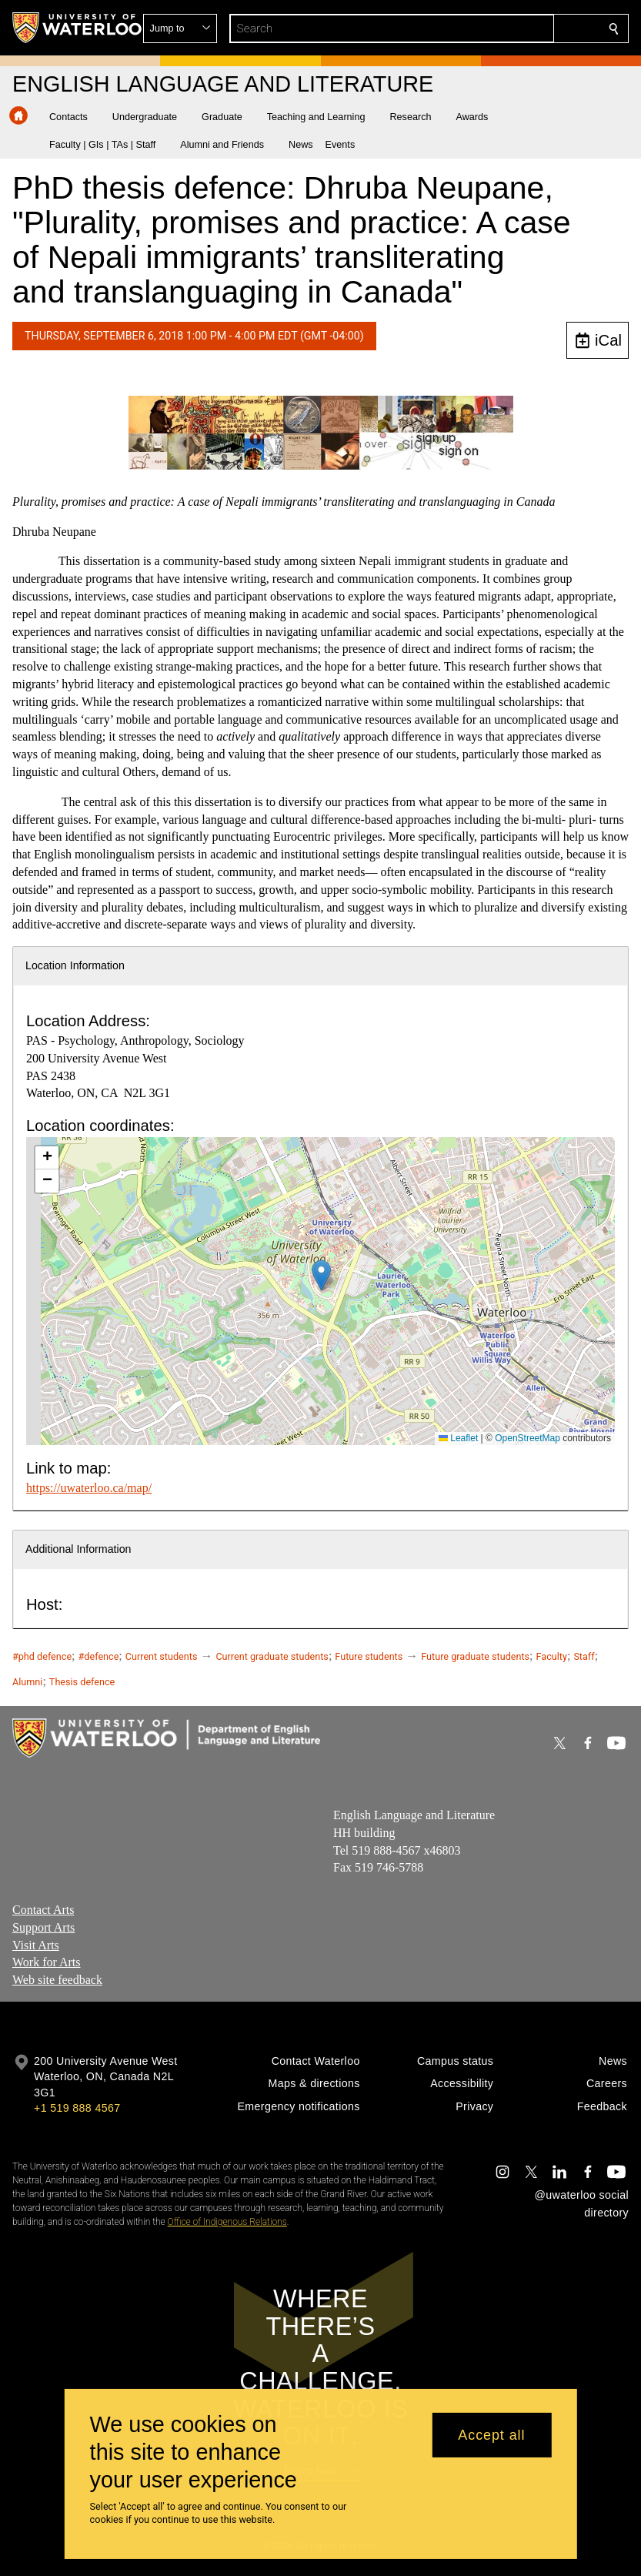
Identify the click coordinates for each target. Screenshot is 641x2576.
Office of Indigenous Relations (227, 2221)
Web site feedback (57, 1979)
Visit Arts (35, 1945)
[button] (502, 28)
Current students (161, 1656)
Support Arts (43, 1927)
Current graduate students (271, 1656)
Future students (368, 1656)
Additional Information (78, 1549)
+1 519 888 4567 (77, 2108)
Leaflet (458, 1438)
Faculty (551, 1656)
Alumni (27, 1682)
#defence (98, 1656)
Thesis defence (82, 1682)
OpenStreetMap (527, 1438)
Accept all (491, 2435)
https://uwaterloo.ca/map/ (89, 1487)
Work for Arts (46, 1962)
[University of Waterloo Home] (77, 27)
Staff (583, 1656)
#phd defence (42, 1656)
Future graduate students (475, 1656)
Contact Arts (43, 1909)
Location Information (75, 965)
